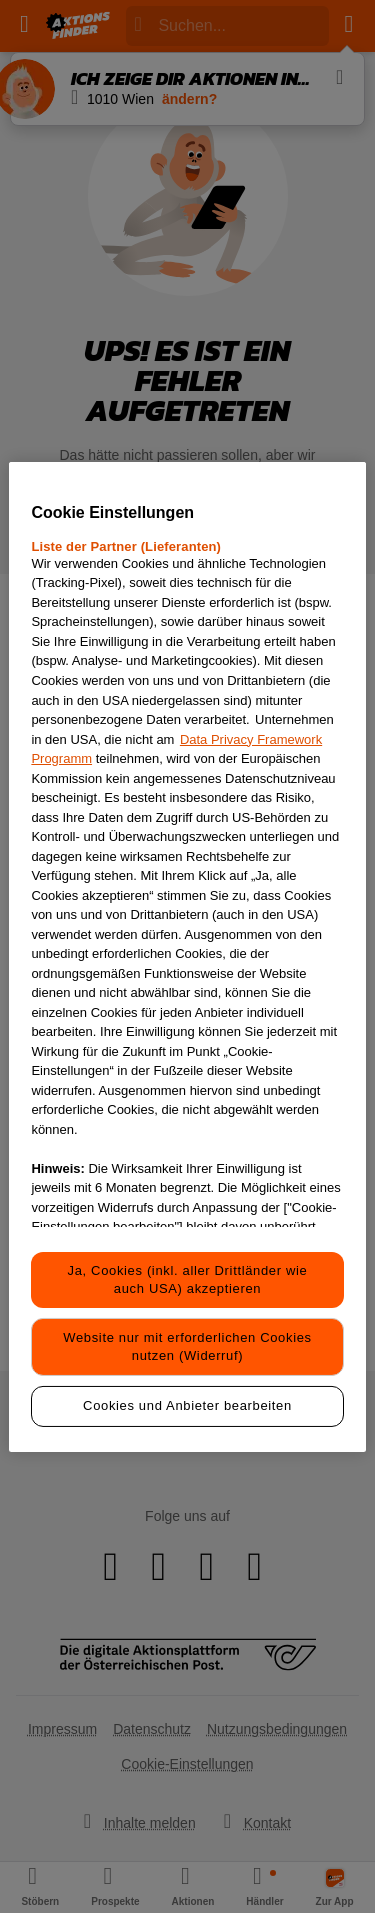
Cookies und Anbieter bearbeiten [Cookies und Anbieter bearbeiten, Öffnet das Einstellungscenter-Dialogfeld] (187, 1405)
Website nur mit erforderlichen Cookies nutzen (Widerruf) (187, 1346)
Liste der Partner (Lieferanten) (126, 546)
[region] (187, 956)
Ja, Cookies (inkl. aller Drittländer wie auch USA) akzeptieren (188, 1279)
